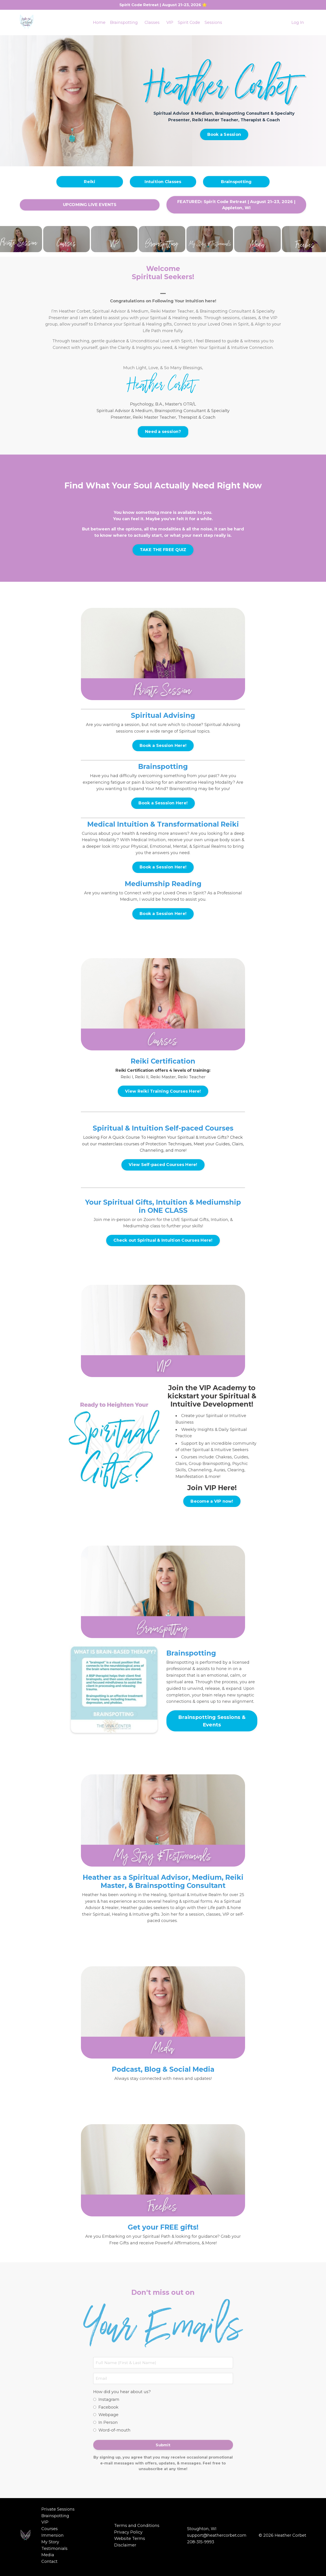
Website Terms (129, 2541)
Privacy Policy (128, 2535)
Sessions (213, 22)
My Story (50, 2545)
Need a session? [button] (163, 432)
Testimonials (54, 2551)
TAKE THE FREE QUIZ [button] (163, 550)
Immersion (52, 2538)
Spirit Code (189, 22)
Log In (297, 22)
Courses (49, 2531)
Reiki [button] (89, 182)
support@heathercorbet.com (216, 2538)
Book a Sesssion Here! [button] (163, 804)
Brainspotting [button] (236, 182)
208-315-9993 (200, 2545)
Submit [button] (163, 2448)
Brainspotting (123, 22)
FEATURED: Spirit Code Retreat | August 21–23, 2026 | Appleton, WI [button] (236, 205)
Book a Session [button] (224, 134)
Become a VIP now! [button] (212, 1503)
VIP (169, 22)
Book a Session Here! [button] (163, 746)
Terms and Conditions (136, 2528)
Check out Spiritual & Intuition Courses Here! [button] (162, 1242)
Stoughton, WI (201, 2531)
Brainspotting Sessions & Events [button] (212, 1723)
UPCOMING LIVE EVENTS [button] (90, 205)
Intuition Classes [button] (163, 182)
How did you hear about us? (122, 2394)
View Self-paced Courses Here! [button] (163, 1166)
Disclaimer (125, 2548)
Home (99, 22)
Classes (151, 22)
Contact (49, 2564)
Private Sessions (58, 2512)
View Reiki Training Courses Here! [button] (163, 1092)
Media (47, 2558)
